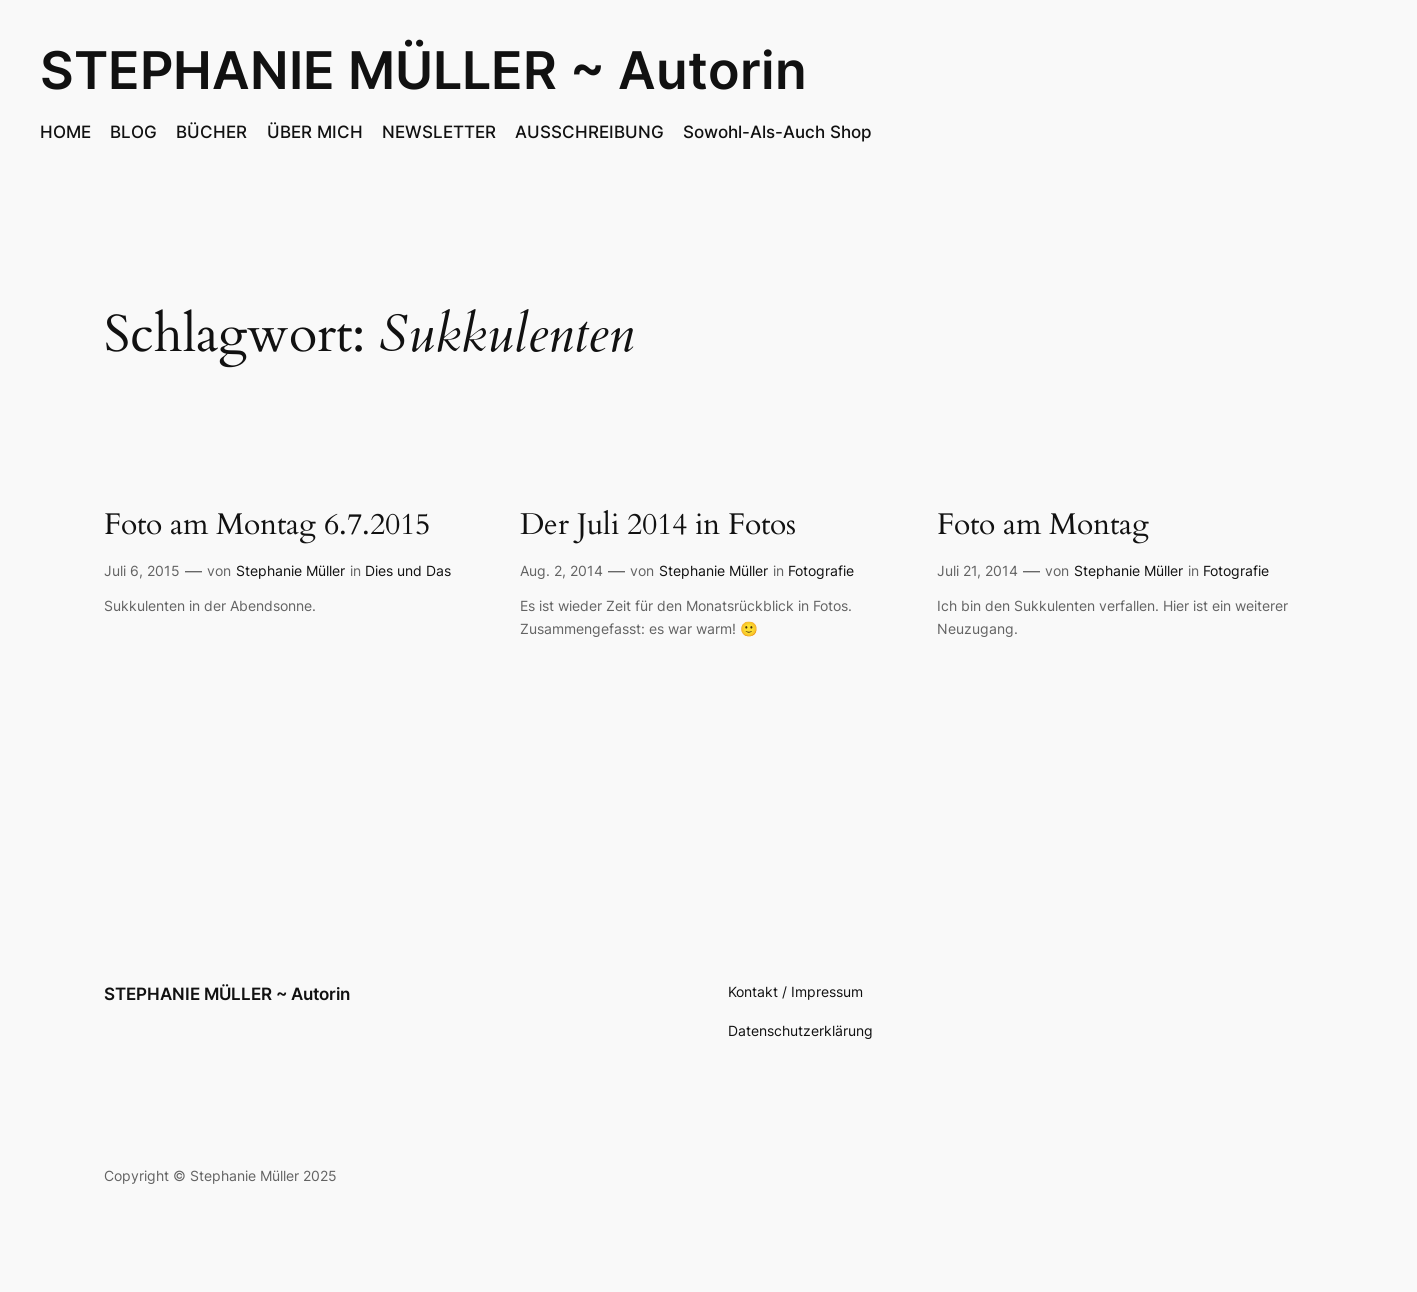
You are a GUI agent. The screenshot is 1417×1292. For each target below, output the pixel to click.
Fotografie (821, 570)
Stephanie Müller (290, 570)
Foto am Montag (1043, 526)
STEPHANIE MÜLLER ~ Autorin (423, 70)
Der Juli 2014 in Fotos (658, 526)
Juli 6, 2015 (142, 570)
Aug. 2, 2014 (561, 570)
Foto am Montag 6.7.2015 (267, 526)
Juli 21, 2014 (977, 570)
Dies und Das (408, 570)
